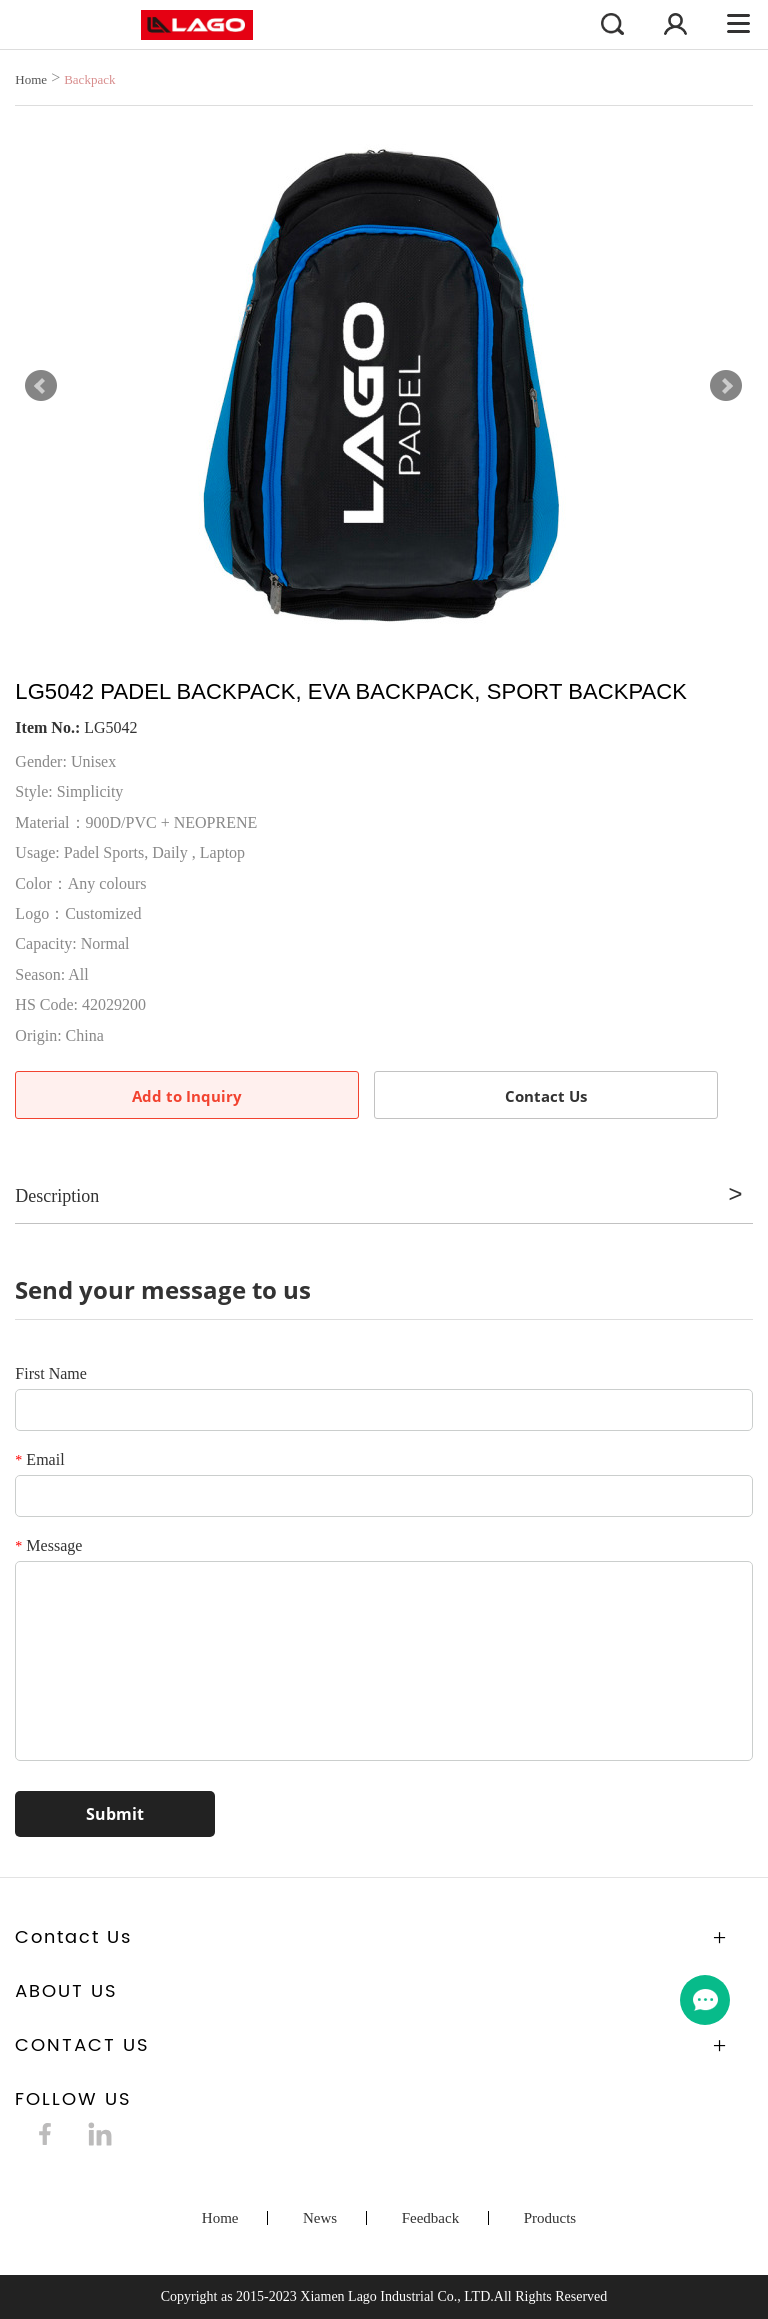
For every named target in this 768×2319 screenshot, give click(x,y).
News (320, 2218)
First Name (51, 1373)
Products (550, 2218)
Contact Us (546, 1096)
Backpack (89, 79)
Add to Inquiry (187, 1096)
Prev (41, 386)
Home (31, 79)
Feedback (430, 2218)
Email (39, 1459)
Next (726, 386)
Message (48, 1545)
